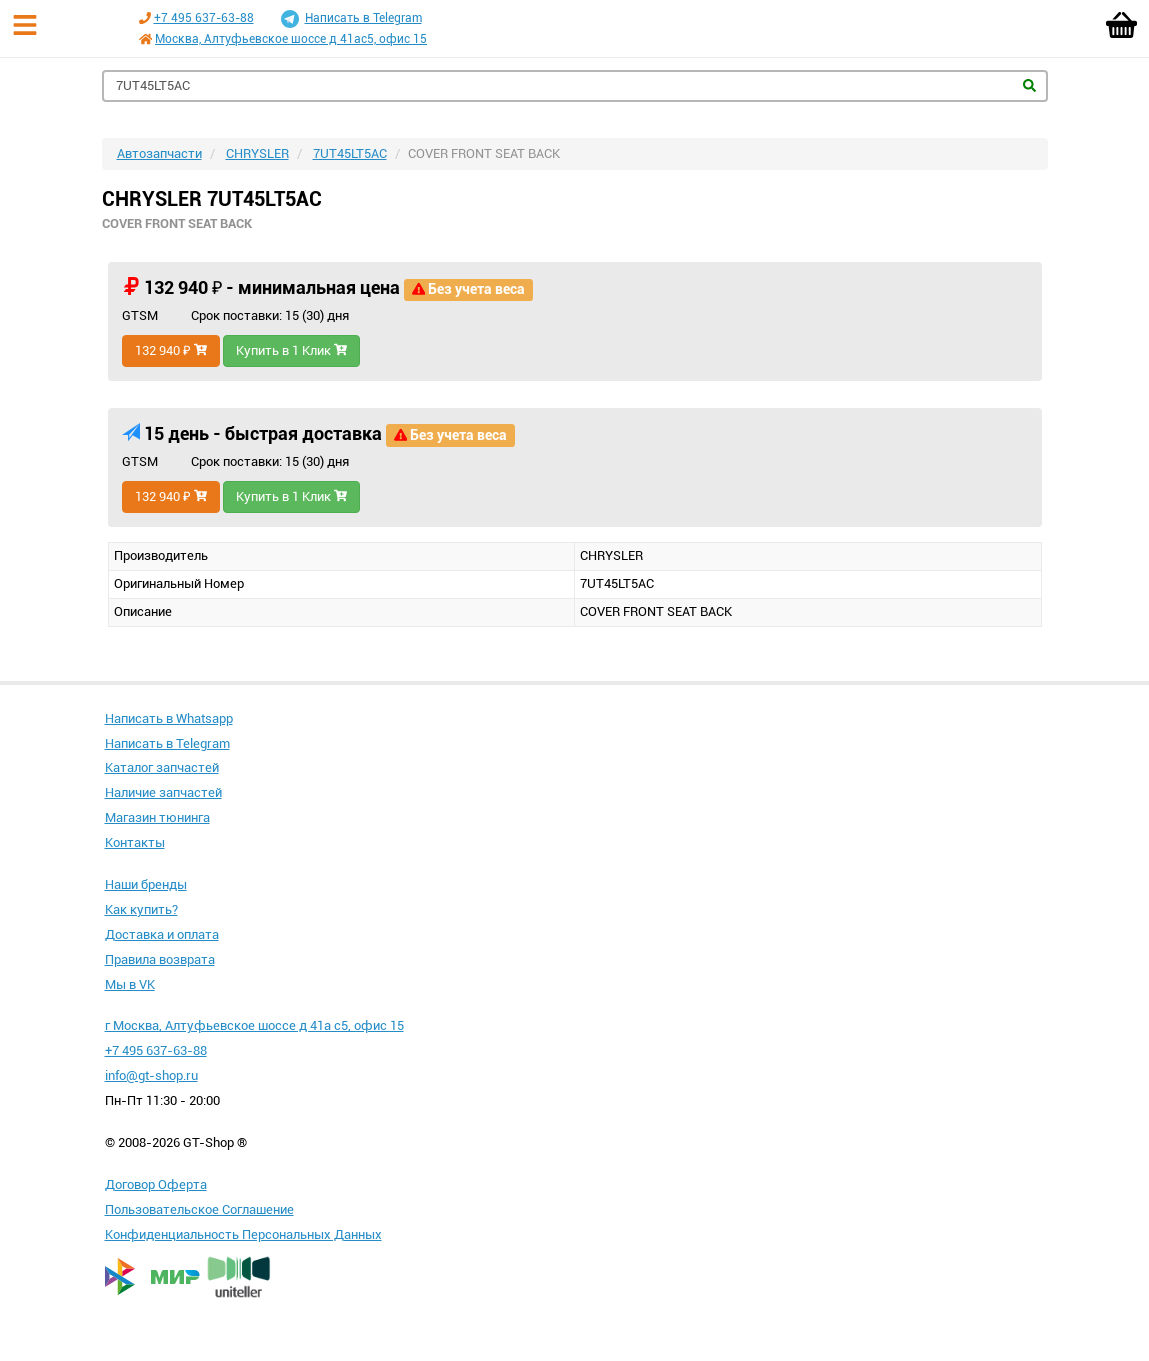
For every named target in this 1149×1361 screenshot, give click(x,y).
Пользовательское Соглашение (199, 1209)
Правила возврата (160, 959)
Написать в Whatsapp (169, 718)
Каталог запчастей (162, 767)
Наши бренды (146, 884)
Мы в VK (130, 984)
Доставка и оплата (162, 934)
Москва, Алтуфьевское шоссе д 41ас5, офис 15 (291, 39)
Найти (1029, 85)
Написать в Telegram (351, 19)
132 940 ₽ (171, 350)
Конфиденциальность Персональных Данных (243, 1234)
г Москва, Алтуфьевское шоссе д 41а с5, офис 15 (254, 1025)
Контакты (135, 842)
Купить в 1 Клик (291, 350)
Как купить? (141, 909)
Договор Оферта (156, 1184)
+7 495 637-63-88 (204, 18)
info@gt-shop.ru (151, 1075)
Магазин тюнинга (157, 817)
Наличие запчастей (163, 792)
